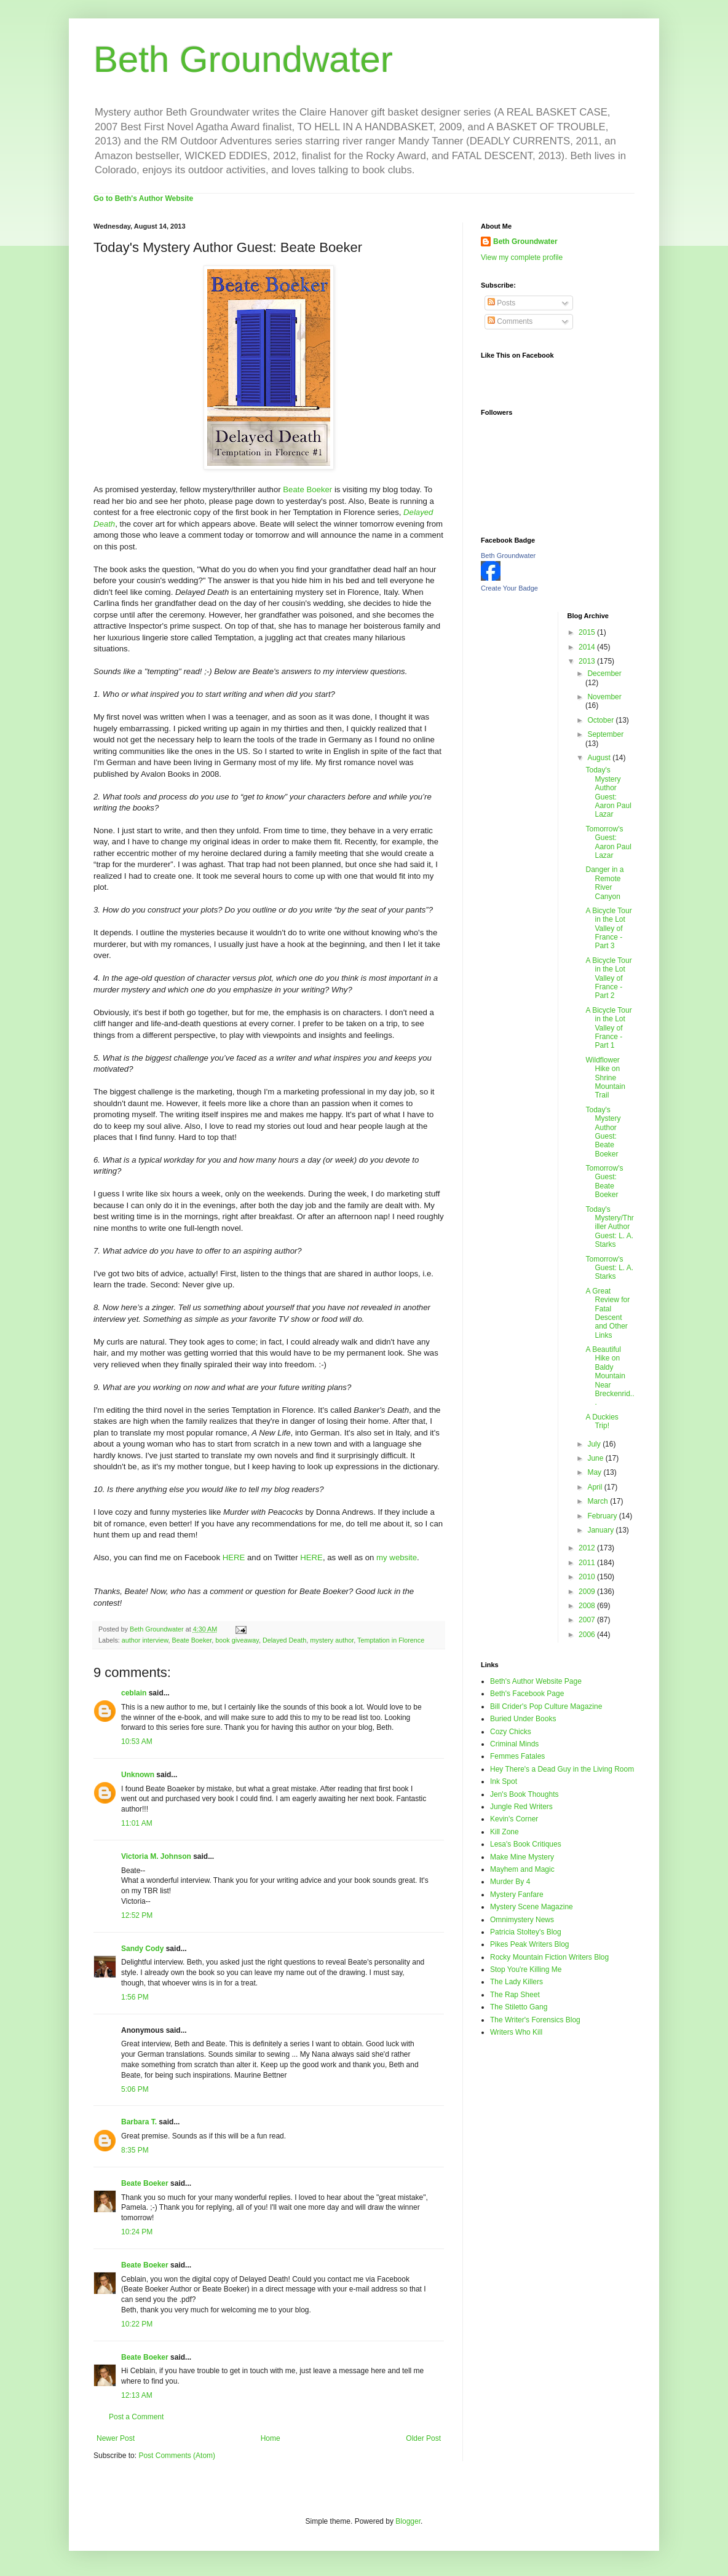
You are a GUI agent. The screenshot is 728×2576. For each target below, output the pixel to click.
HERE (234, 1557)
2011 (588, 1562)
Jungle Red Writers (521, 1806)
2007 (588, 1620)
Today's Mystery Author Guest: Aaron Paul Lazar (608, 792)
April (595, 1487)
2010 (588, 1577)
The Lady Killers (516, 1981)
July (595, 1444)
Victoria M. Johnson (156, 1856)
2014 (588, 647)
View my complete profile (522, 257)
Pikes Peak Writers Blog (529, 1944)
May (595, 1472)
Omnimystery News (522, 1919)
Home (270, 2438)
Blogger (408, 2521)
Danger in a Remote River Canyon (604, 882)
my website (396, 1557)
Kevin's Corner (514, 1819)
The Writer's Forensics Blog (535, 2020)
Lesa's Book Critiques (525, 1844)
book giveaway (237, 1640)
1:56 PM (135, 1997)
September (605, 734)
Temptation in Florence (390, 1640)
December (604, 673)
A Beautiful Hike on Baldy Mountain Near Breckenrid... (609, 1376)
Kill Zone (504, 1832)
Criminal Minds (514, 1744)
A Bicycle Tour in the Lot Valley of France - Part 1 (608, 1028)
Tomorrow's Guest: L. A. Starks (609, 1268)
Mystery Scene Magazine (531, 1907)
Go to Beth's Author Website (143, 198)
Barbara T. (139, 2122)
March (598, 1501)
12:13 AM (136, 2395)
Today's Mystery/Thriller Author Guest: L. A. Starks (609, 1227)
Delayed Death (284, 1640)
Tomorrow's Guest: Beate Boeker (604, 1181)
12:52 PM (136, 1915)
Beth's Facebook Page (527, 1693)
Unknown (137, 1774)
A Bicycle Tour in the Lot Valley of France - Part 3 (608, 928)
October (601, 720)
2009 (588, 1591)
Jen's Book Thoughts (524, 1794)
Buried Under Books (523, 1718)
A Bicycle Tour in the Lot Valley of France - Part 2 (608, 978)
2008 (588, 1605)
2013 (588, 661)
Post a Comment (136, 2417)
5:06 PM (135, 2089)
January (601, 1530)
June (596, 1458)
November (604, 697)
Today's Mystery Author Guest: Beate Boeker (602, 1131)
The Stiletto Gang (518, 2007)
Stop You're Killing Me (525, 1969)
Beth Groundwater (243, 59)
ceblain (133, 1693)
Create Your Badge (509, 588)
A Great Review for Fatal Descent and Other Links (607, 1313)
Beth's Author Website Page (536, 1681)
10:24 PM (136, 2232)
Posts (501, 303)
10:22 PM (136, 2324)
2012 (588, 1548)
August (599, 757)
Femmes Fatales (517, 1756)
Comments (510, 321)
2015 (588, 632)
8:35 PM (135, 2150)
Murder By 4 (510, 1881)
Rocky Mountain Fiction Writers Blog (549, 1957)
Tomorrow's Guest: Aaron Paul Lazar (608, 842)
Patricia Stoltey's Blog (525, 1932)
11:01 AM (136, 1823)
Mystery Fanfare (517, 1894)
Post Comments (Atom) (176, 2455)
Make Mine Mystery (522, 1857)
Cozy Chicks (510, 1731)
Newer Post (116, 2438)
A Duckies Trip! (601, 1421)
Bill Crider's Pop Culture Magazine (546, 1706)
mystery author (332, 1640)
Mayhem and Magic (522, 1869)
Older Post (423, 2438)
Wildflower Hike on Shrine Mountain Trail (605, 1078)
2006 (588, 1634)
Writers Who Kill (516, 2032)
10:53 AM (136, 1741)
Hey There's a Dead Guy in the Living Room (562, 1769)
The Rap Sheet (515, 1994)
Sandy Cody (142, 1948)
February (603, 1516)
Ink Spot (503, 1781)
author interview (145, 1640)
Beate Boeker (307, 489)
